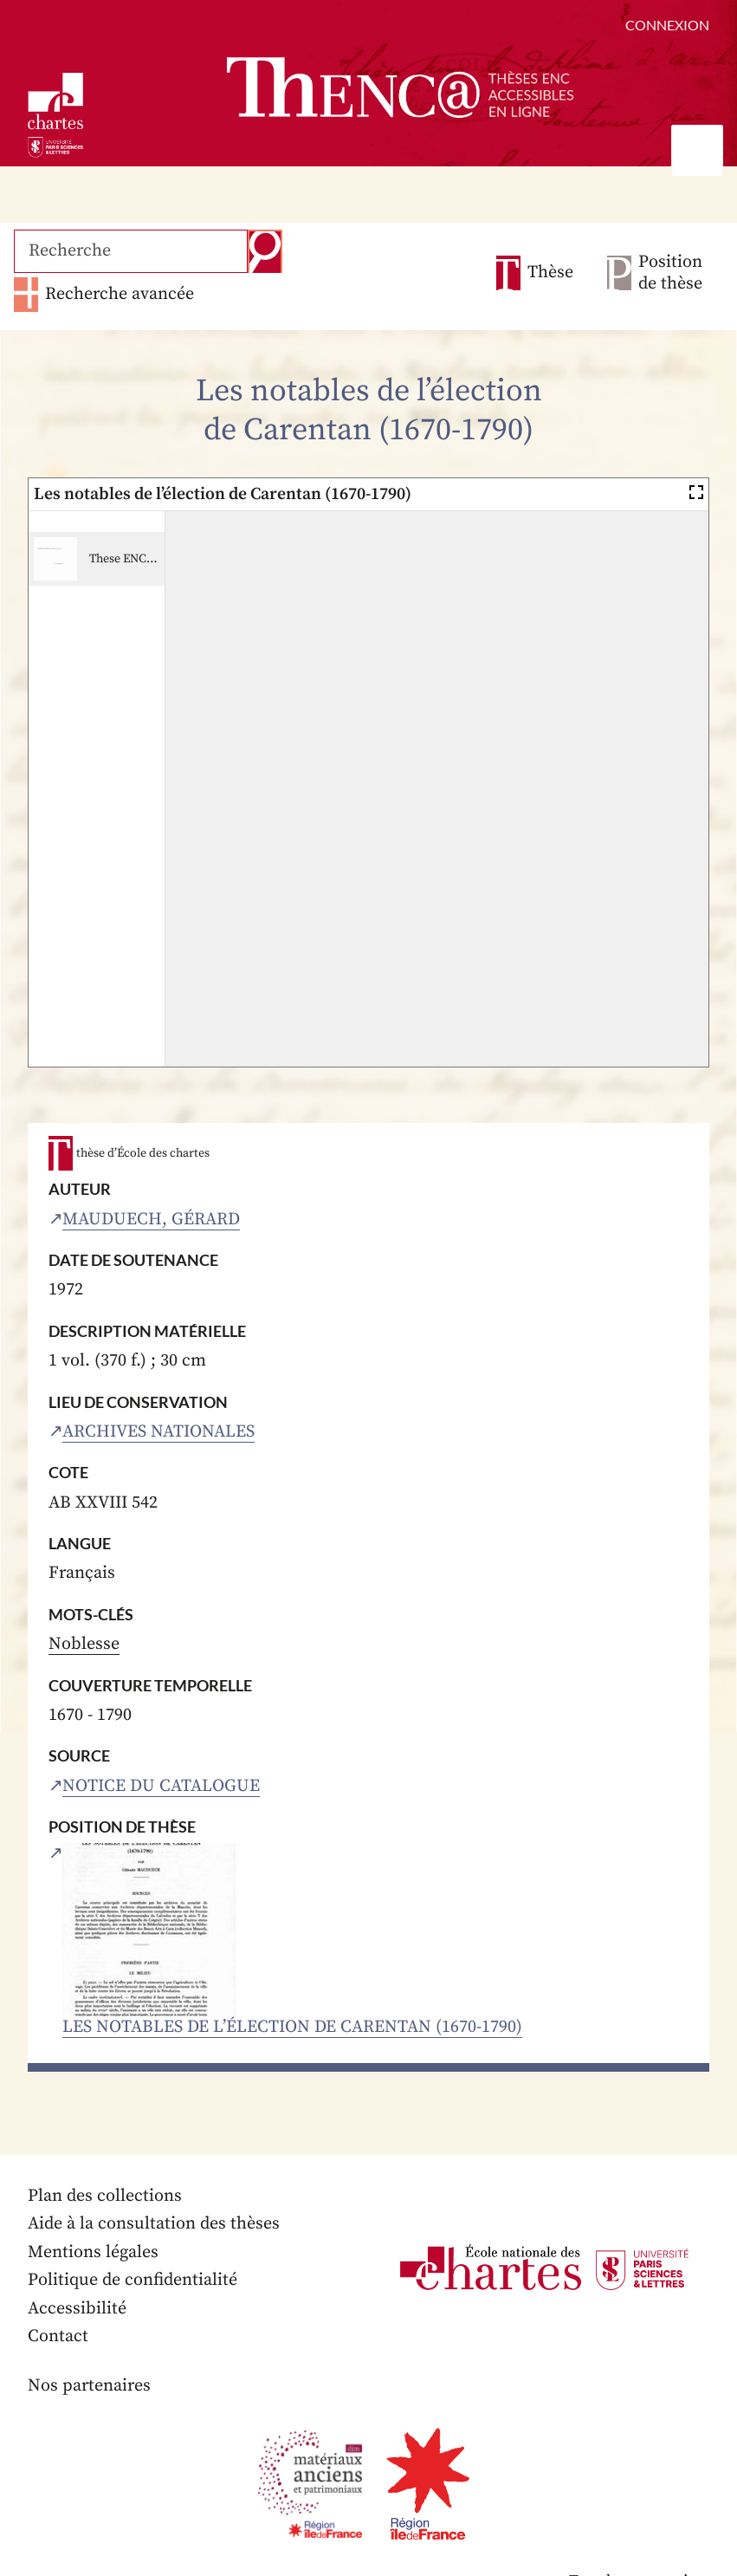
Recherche (265, 251)
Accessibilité (77, 2309)
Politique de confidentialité (132, 2280)
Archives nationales (158, 1432)
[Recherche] (131, 251)
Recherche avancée (119, 294)
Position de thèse (670, 273)
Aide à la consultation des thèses (154, 2224)
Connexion (667, 24)
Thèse (550, 272)
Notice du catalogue (161, 1786)
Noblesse (84, 1644)
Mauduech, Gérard (151, 1219)
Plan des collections (105, 2196)
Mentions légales (93, 2252)
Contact (58, 2336)
